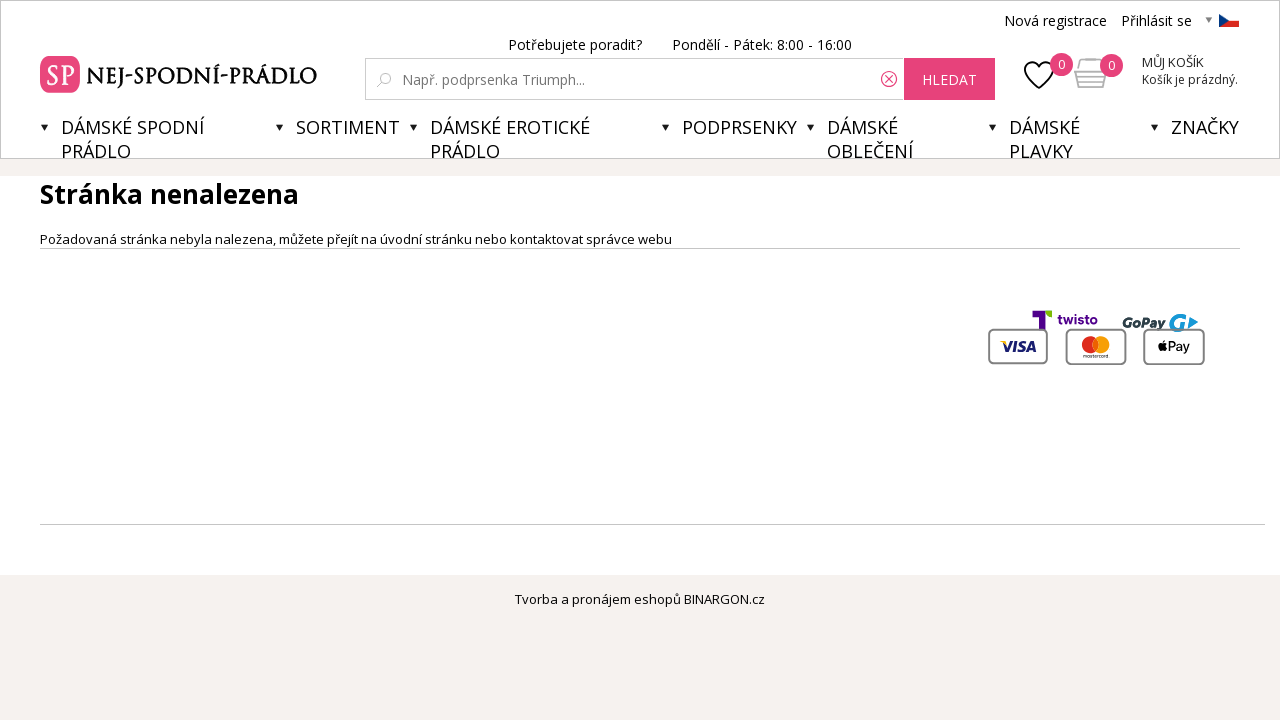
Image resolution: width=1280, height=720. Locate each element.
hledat (949, 79)
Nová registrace (1055, 20)
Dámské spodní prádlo (132, 136)
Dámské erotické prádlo (510, 136)
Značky (1205, 127)
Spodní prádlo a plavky (181, 72)
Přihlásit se (1156, 20)
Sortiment (348, 127)
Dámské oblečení (870, 136)
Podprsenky (739, 127)
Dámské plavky (1044, 136)
